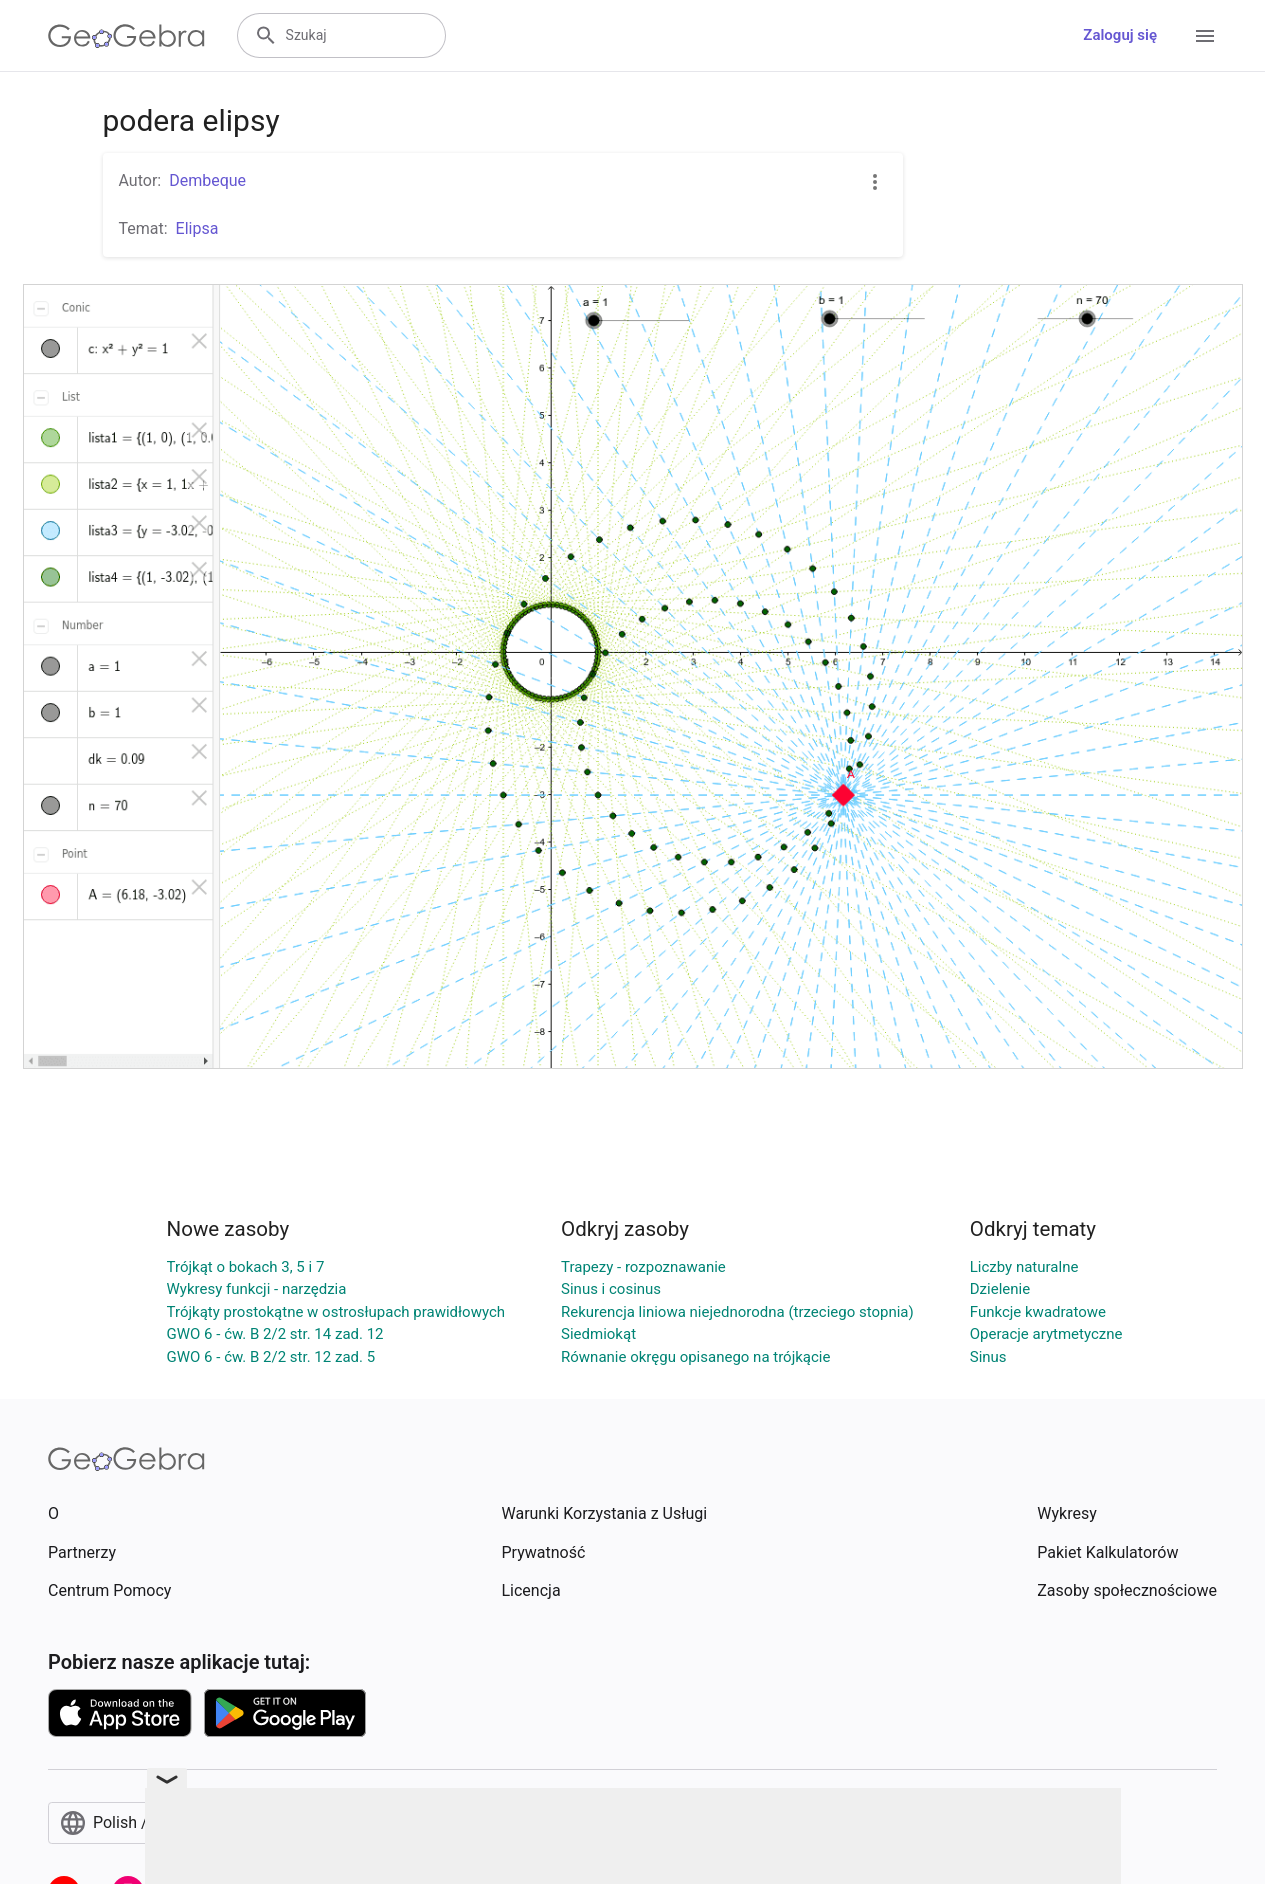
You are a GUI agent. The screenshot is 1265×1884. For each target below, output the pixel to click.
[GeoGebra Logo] (126, 36)
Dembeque (207, 180)
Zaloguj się (1120, 35)
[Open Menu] (1205, 36)
